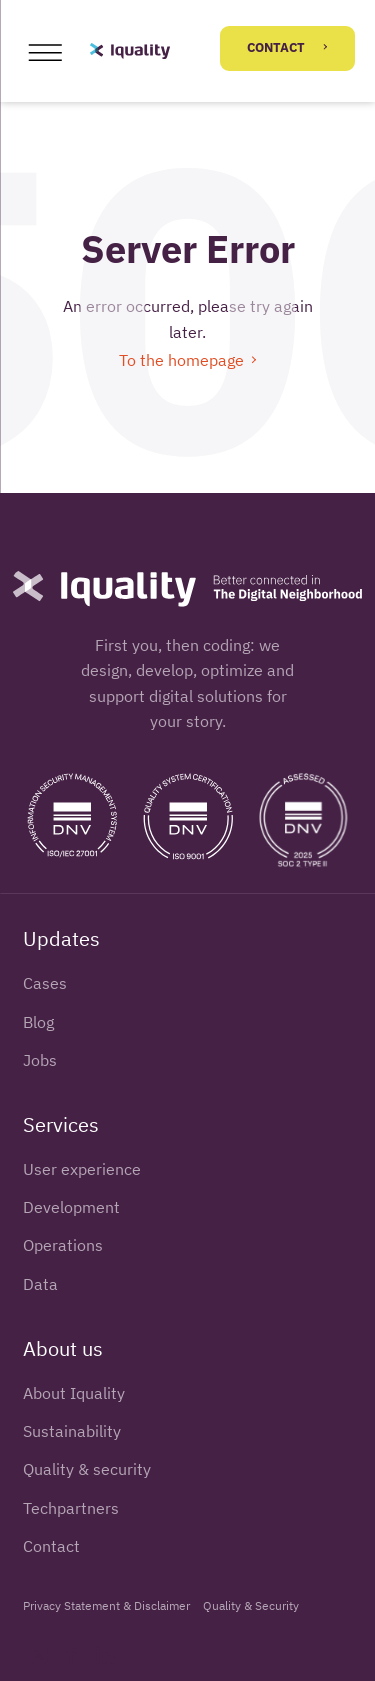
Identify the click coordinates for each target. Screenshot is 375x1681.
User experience (82, 1169)
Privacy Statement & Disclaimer (106, 1605)
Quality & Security (251, 1605)
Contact (287, 47)
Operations (63, 1245)
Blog (38, 1022)
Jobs (40, 1060)
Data (40, 1284)
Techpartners (71, 1508)
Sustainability (72, 1431)
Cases (45, 983)
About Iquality (74, 1393)
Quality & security (87, 1469)
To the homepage (187, 360)
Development (71, 1207)
